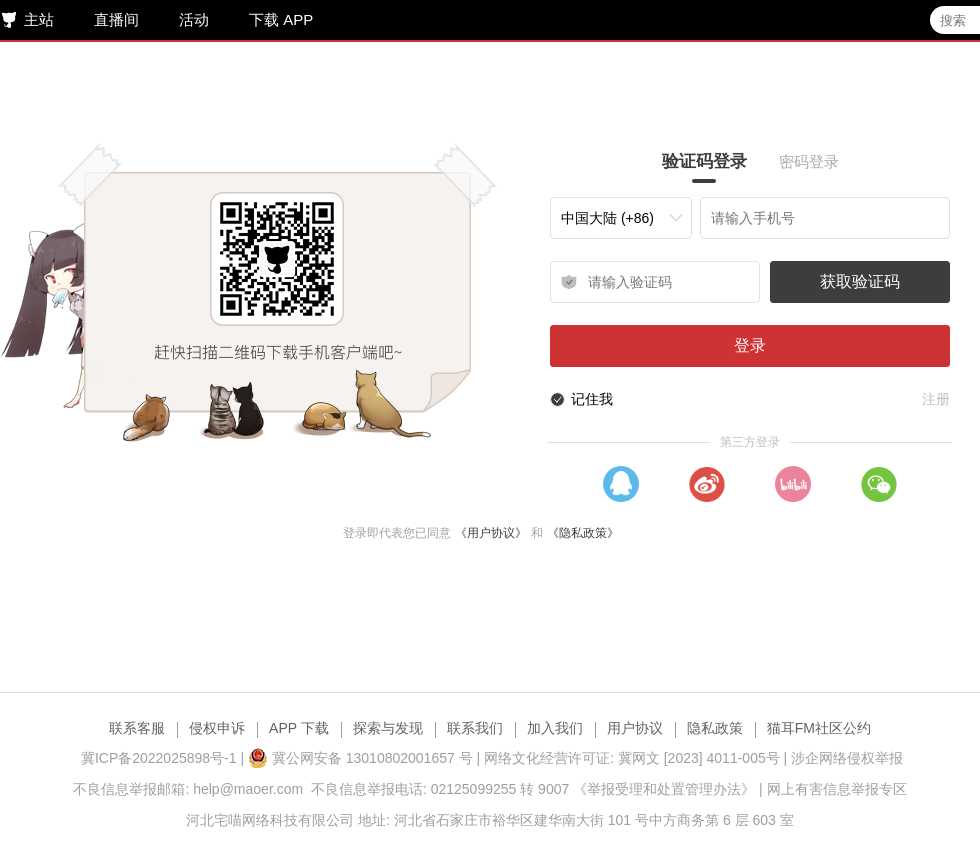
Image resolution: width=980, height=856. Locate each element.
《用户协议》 (493, 533)
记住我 (595, 399)
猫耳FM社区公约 (819, 728)
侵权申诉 (217, 728)
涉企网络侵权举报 (847, 758)
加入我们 (555, 728)
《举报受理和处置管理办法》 (664, 789)
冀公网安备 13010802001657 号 (360, 758)
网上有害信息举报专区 (837, 789)
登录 (753, 345)
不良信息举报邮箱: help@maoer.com (188, 789)
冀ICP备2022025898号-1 (159, 758)
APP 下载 (299, 728)
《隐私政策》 (585, 533)
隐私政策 (715, 728)
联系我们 (475, 728)
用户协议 (635, 728)
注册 (939, 399)
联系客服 (137, 728)
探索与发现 (388, 728)
